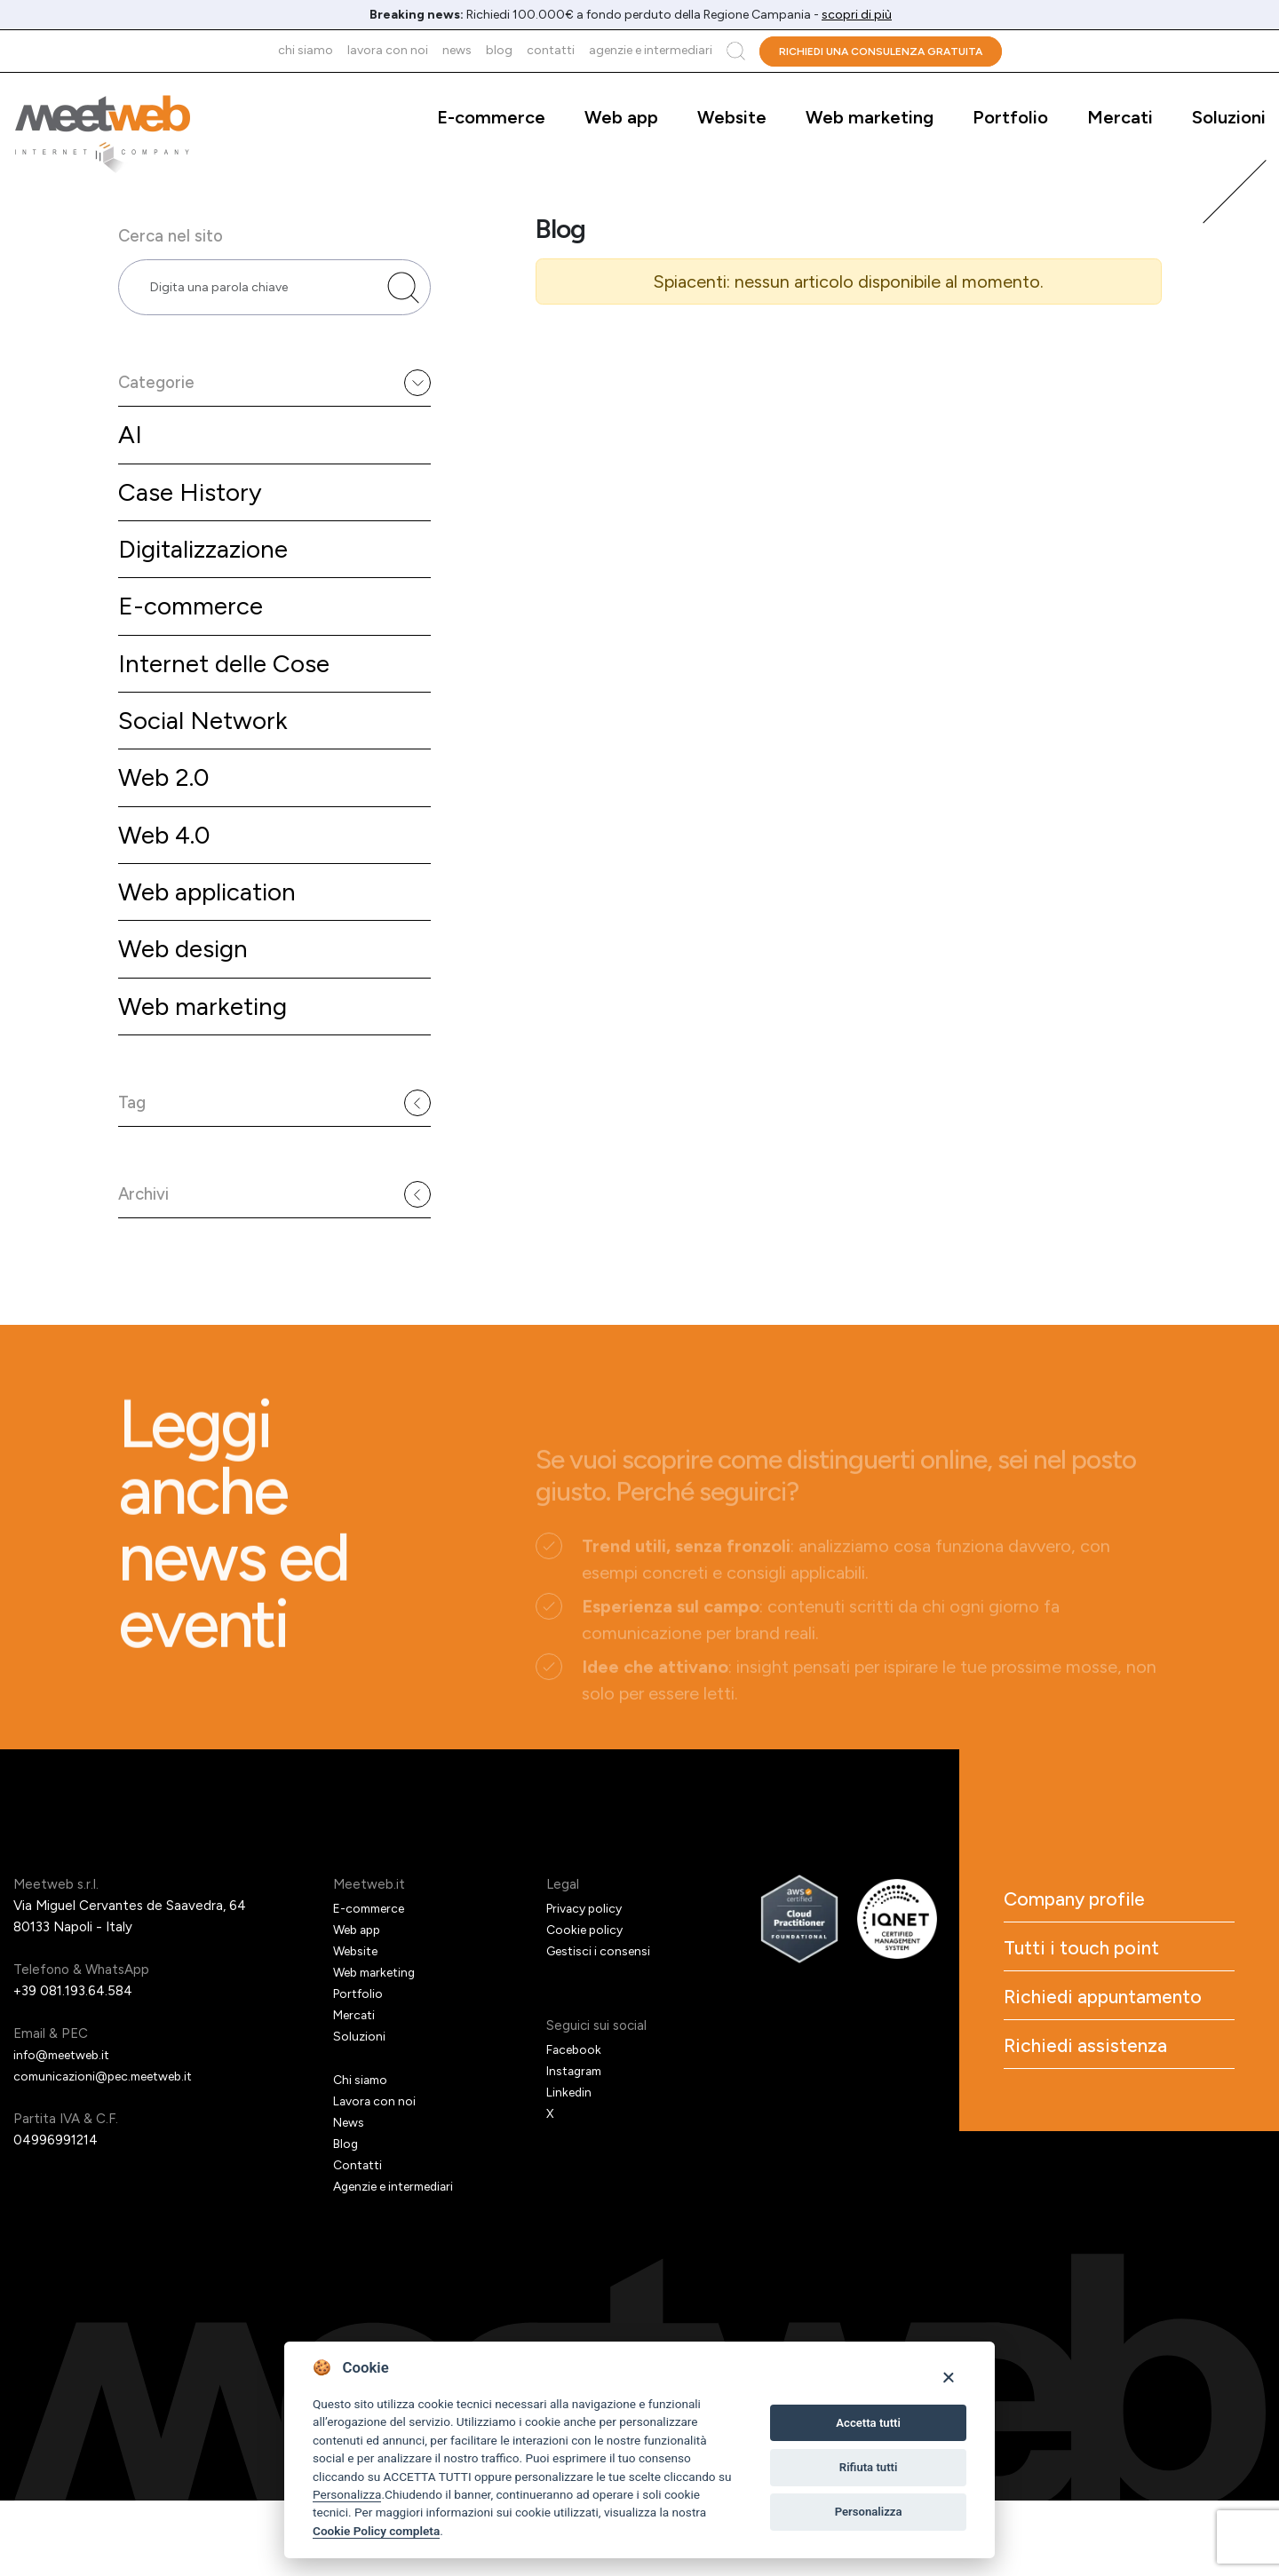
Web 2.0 (167, 817)
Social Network (208, 757)
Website (732, 117)
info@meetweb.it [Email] (68, 2130)
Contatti (551, 50)
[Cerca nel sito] (403, 300)
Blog (499, 50)
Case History (194, 519)
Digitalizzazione (208, 579)
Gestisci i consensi (602, 2026)
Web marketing (869, 117)
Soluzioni (1229, 117)
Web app (621, 117)
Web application (214, 936)
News (457, 50)
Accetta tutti (868, 2422)
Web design (188, 995)
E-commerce (491, 117)
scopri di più (857, 14)
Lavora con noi (387, 50)
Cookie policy (587, 2005)
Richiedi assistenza (1116, 2182)
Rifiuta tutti (868, 2467)
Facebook (576, 2125)
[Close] (948, 2376)
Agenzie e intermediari (650, 50)
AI (130, 460)
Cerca (736, 51)
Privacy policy (588, 1984)
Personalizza (347, 2494)
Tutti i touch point (1111, 2036)
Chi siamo (305, 50)
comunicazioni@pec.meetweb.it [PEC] (111, 2152)
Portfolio (1010, 117)
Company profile (1104, 1979)
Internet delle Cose (231, 698)
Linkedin (570, 2168)
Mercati (1120, 117)
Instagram (577, 2146)
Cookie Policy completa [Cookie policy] (376, 2531)
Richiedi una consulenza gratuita (880, 51)
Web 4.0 (167, 876)
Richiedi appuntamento (1094, 2109)
